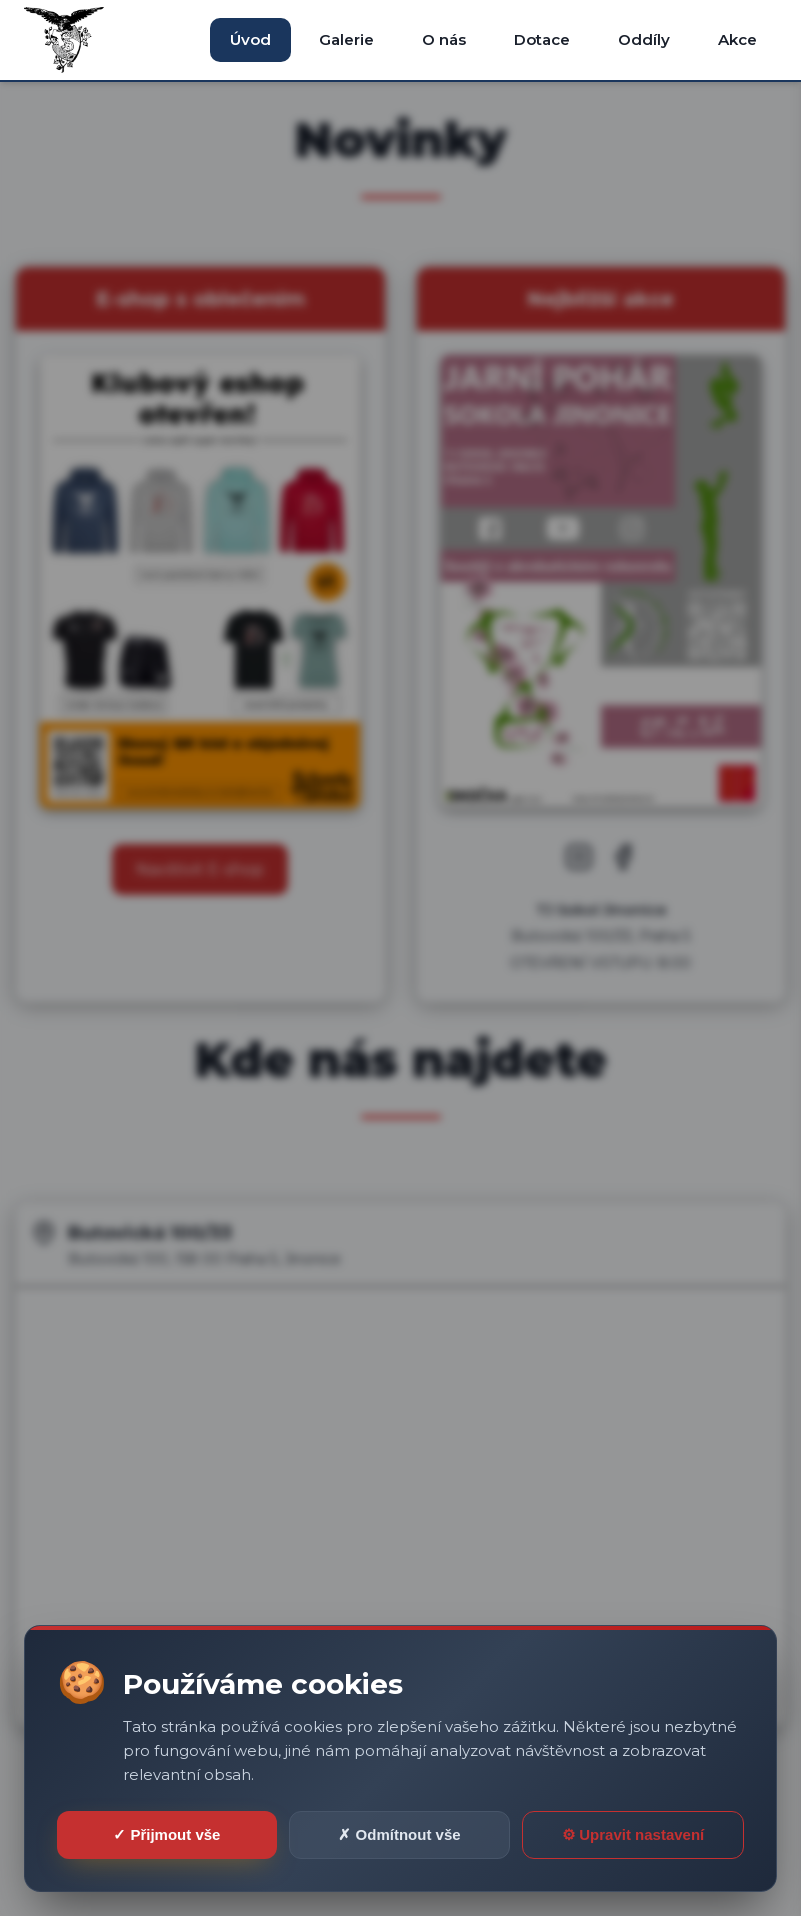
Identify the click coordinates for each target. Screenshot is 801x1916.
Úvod (250, 39)
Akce (737, 39)
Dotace (542, 39)
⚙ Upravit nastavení (633, 1834)
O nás (444, 39)
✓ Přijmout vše (166, 1834)
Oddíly (644, 39)
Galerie (346, 39)
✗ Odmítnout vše (399, 1834)
